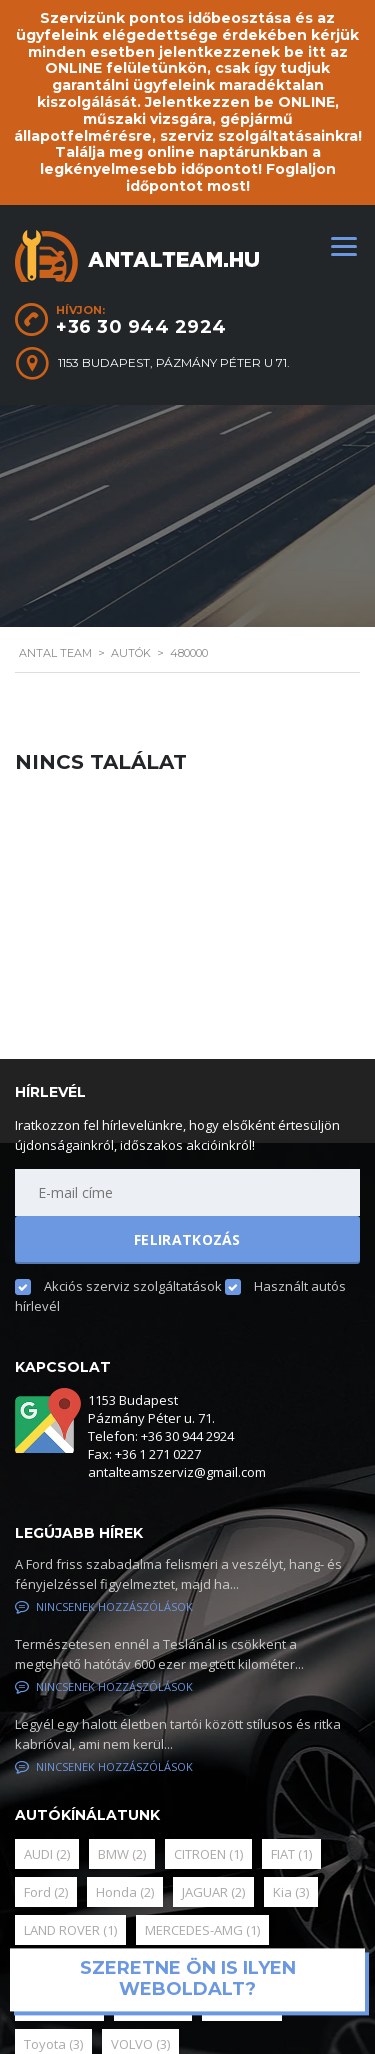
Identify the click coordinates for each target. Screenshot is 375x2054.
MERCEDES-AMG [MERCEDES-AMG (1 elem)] (202, 1930)
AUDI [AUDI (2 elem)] (47, 1854)
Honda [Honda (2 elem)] (125, 1892)
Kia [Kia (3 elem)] (291, 1892)
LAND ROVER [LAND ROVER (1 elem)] (70, 1930)
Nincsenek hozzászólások (104, 1606)
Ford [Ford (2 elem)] (46, 1892)
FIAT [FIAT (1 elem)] (291, 1854)
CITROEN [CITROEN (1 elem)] (208, 1854)
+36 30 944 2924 (141, 327)
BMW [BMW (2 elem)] (122, 1854)
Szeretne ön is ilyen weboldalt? (188, 1979)
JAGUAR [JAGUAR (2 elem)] (213, 1892)
